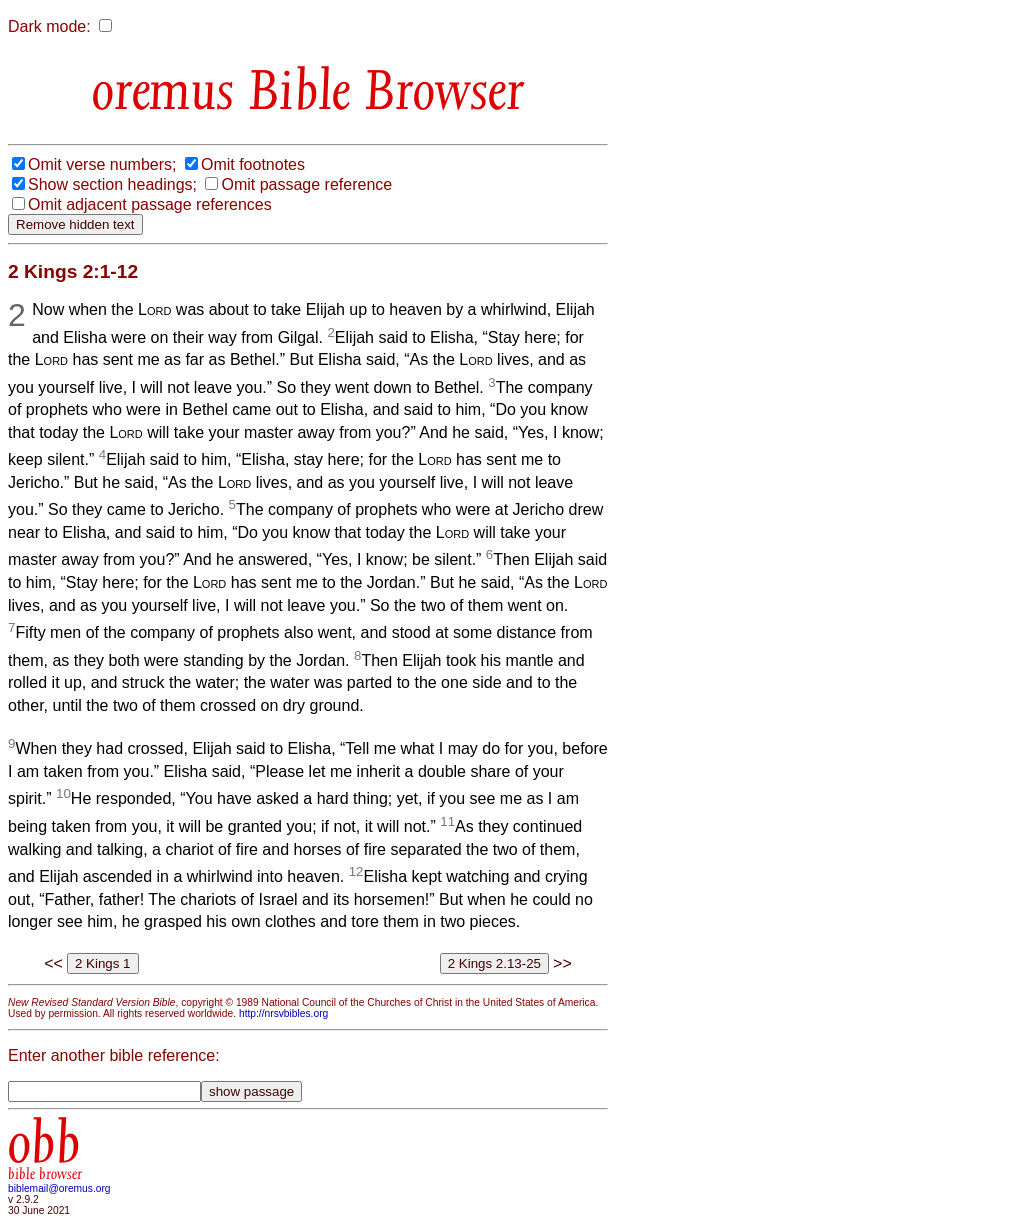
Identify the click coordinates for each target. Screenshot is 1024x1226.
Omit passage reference (306, 184)
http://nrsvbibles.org (283, 1013)
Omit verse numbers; (102, 164)
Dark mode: (49, 26)
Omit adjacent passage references (150, 204)
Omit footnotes (253, 164)
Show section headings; (112, 184)
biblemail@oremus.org (59, 1188)
